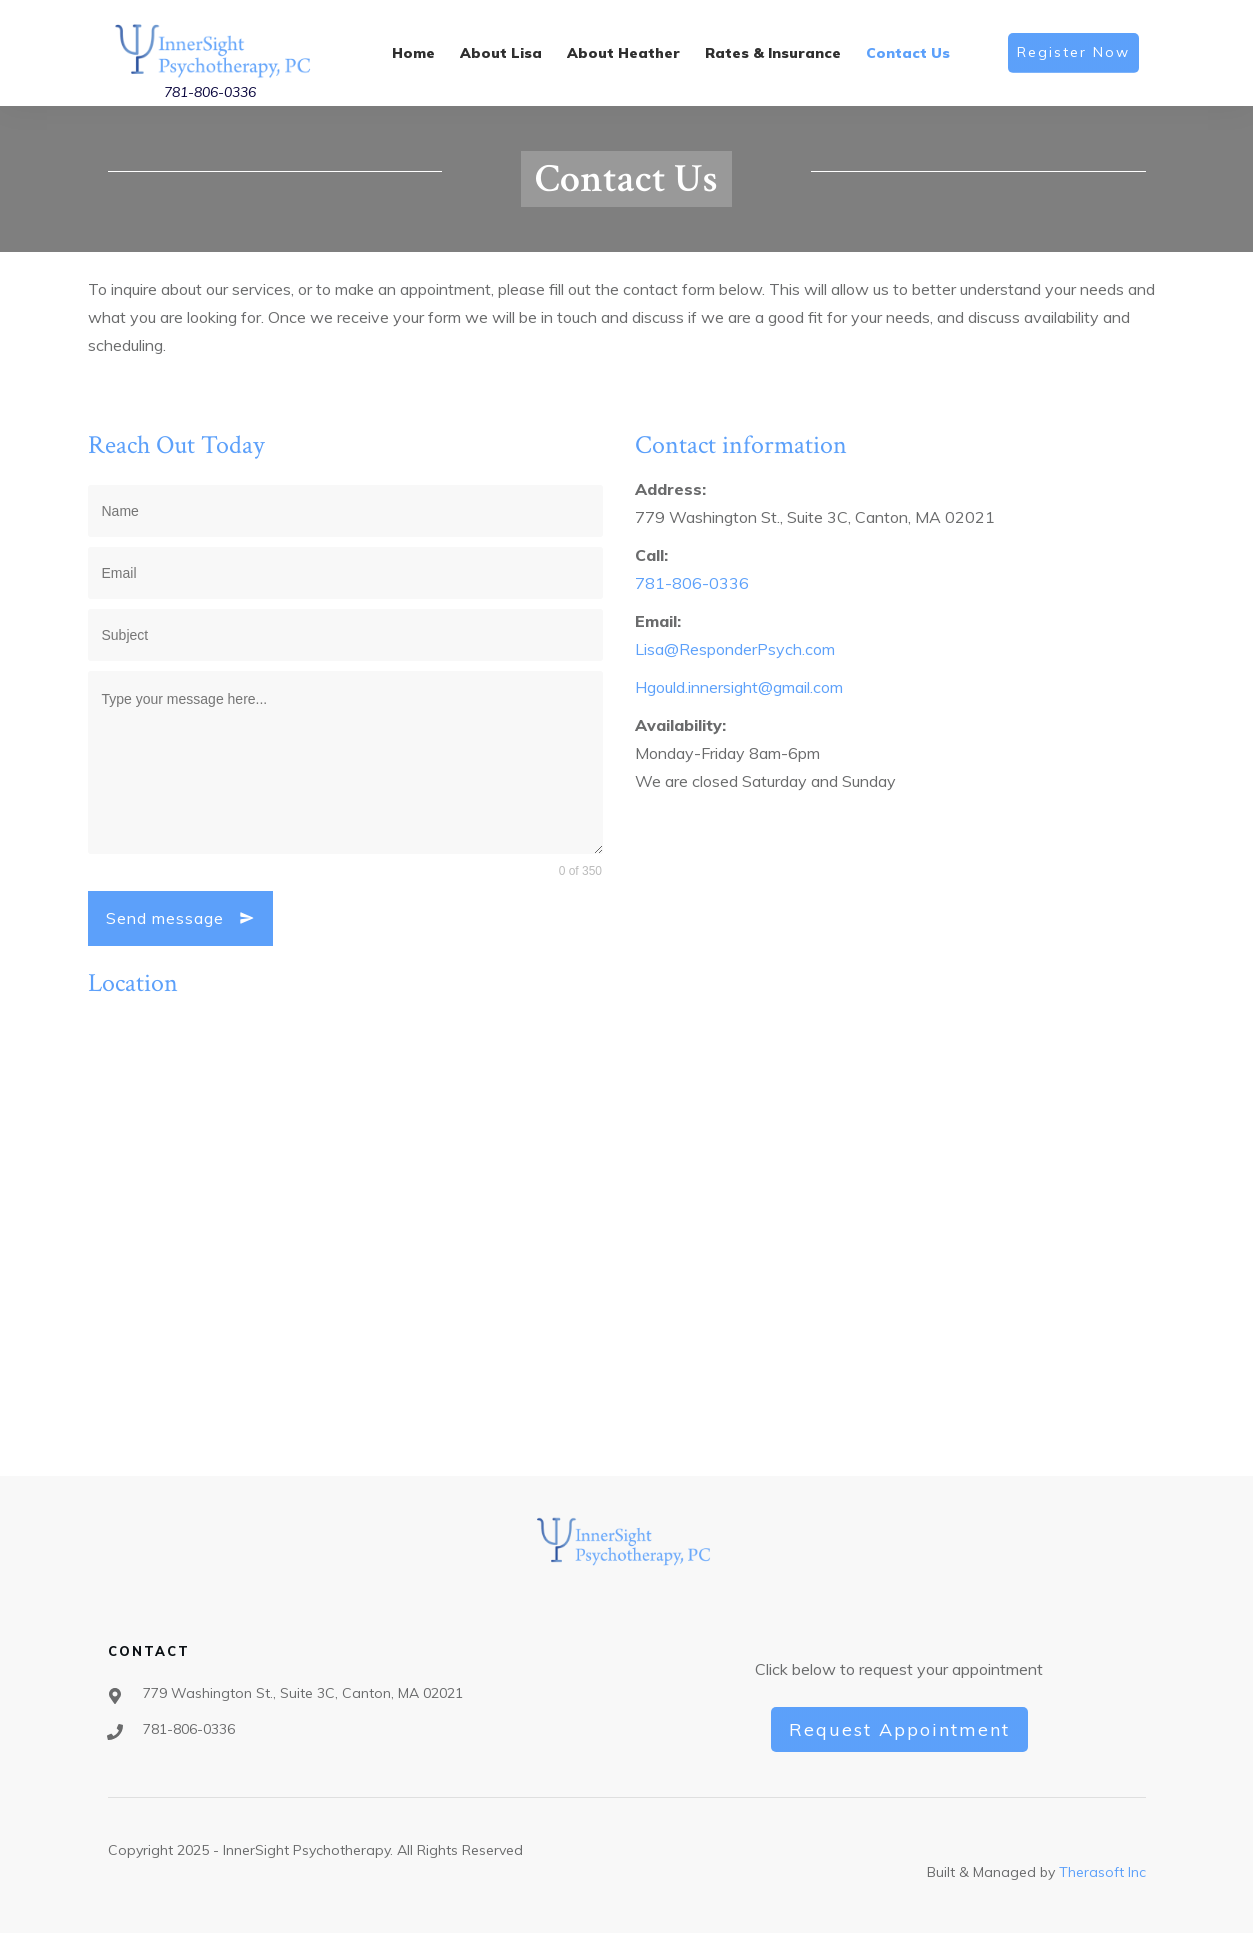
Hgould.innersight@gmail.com (739, 687)
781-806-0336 (210, 92)
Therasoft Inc (1102, 1872)
